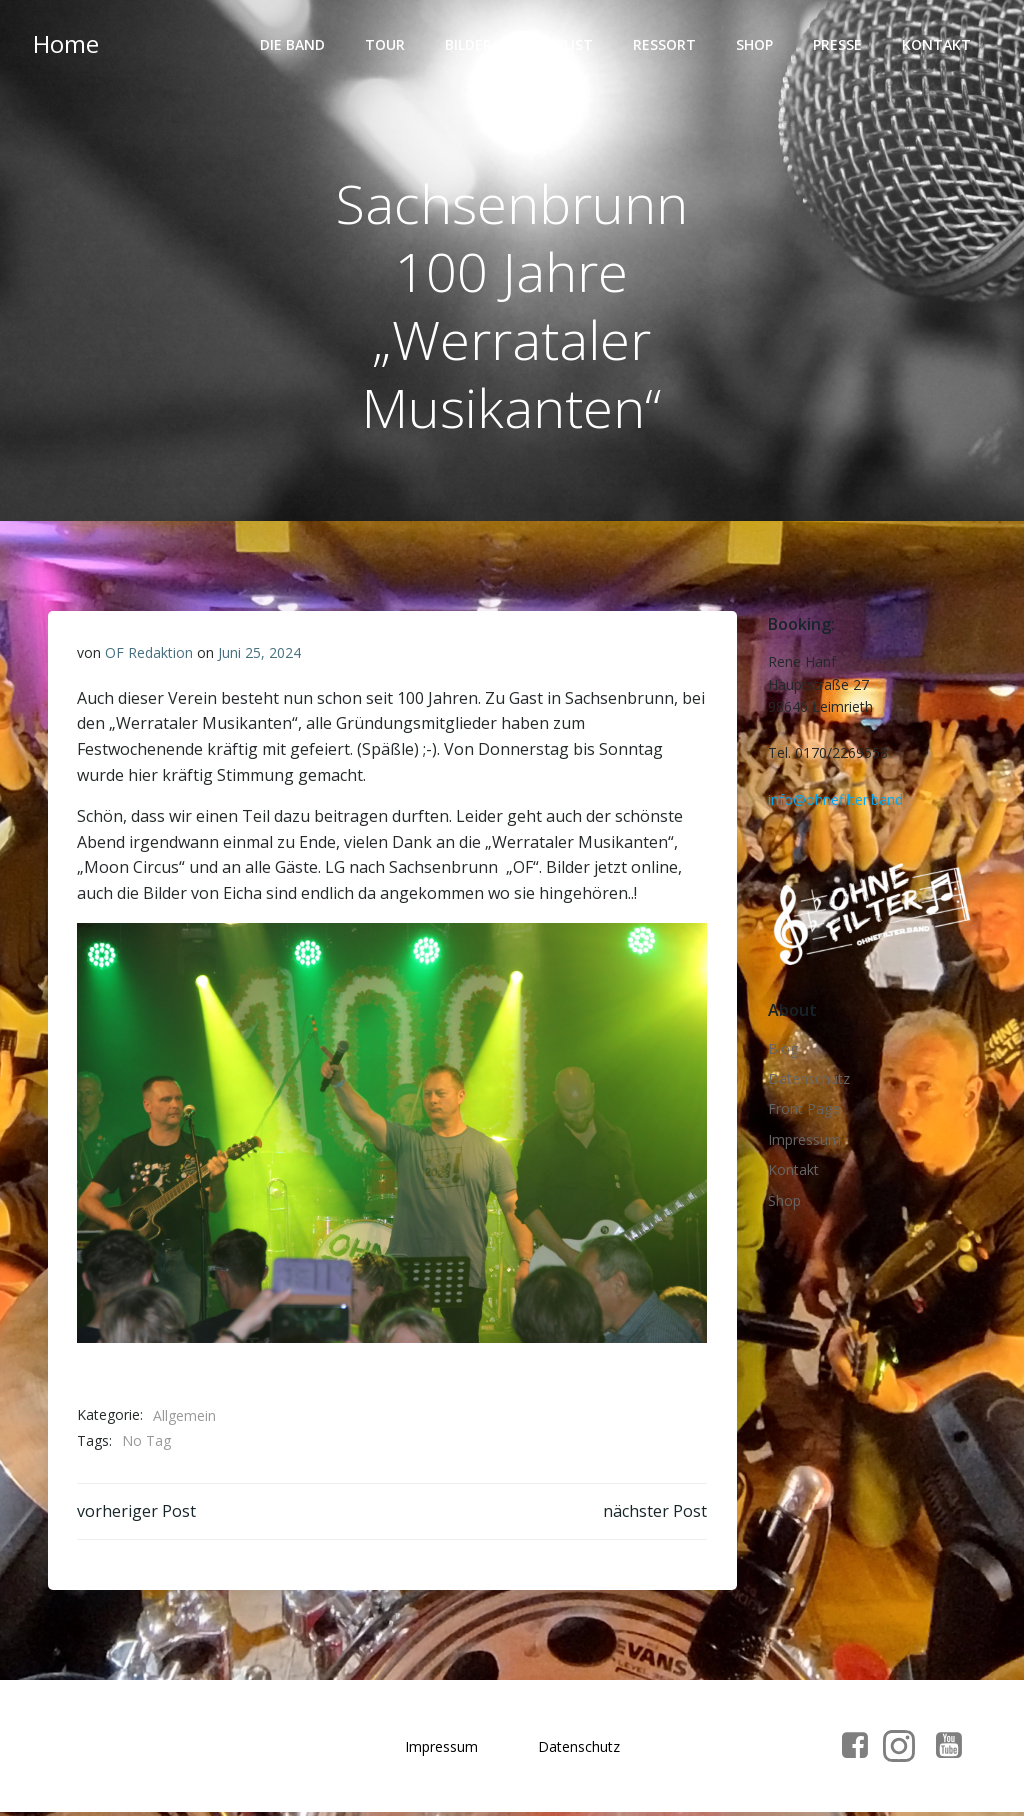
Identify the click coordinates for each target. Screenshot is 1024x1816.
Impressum (803, 1141)
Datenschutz (808, 1080)
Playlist (563, 45)
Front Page (803, 1110)
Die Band (293, 45)
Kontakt (937, 45)
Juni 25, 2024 (259, 654)
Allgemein (184, 1416)
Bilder (469, 45)
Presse (838, 45)
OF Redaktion (149, 654)
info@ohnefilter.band (834, 799)
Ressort (665, 45)
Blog (782, 1049)
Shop (755, 45)
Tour (386, 45)
